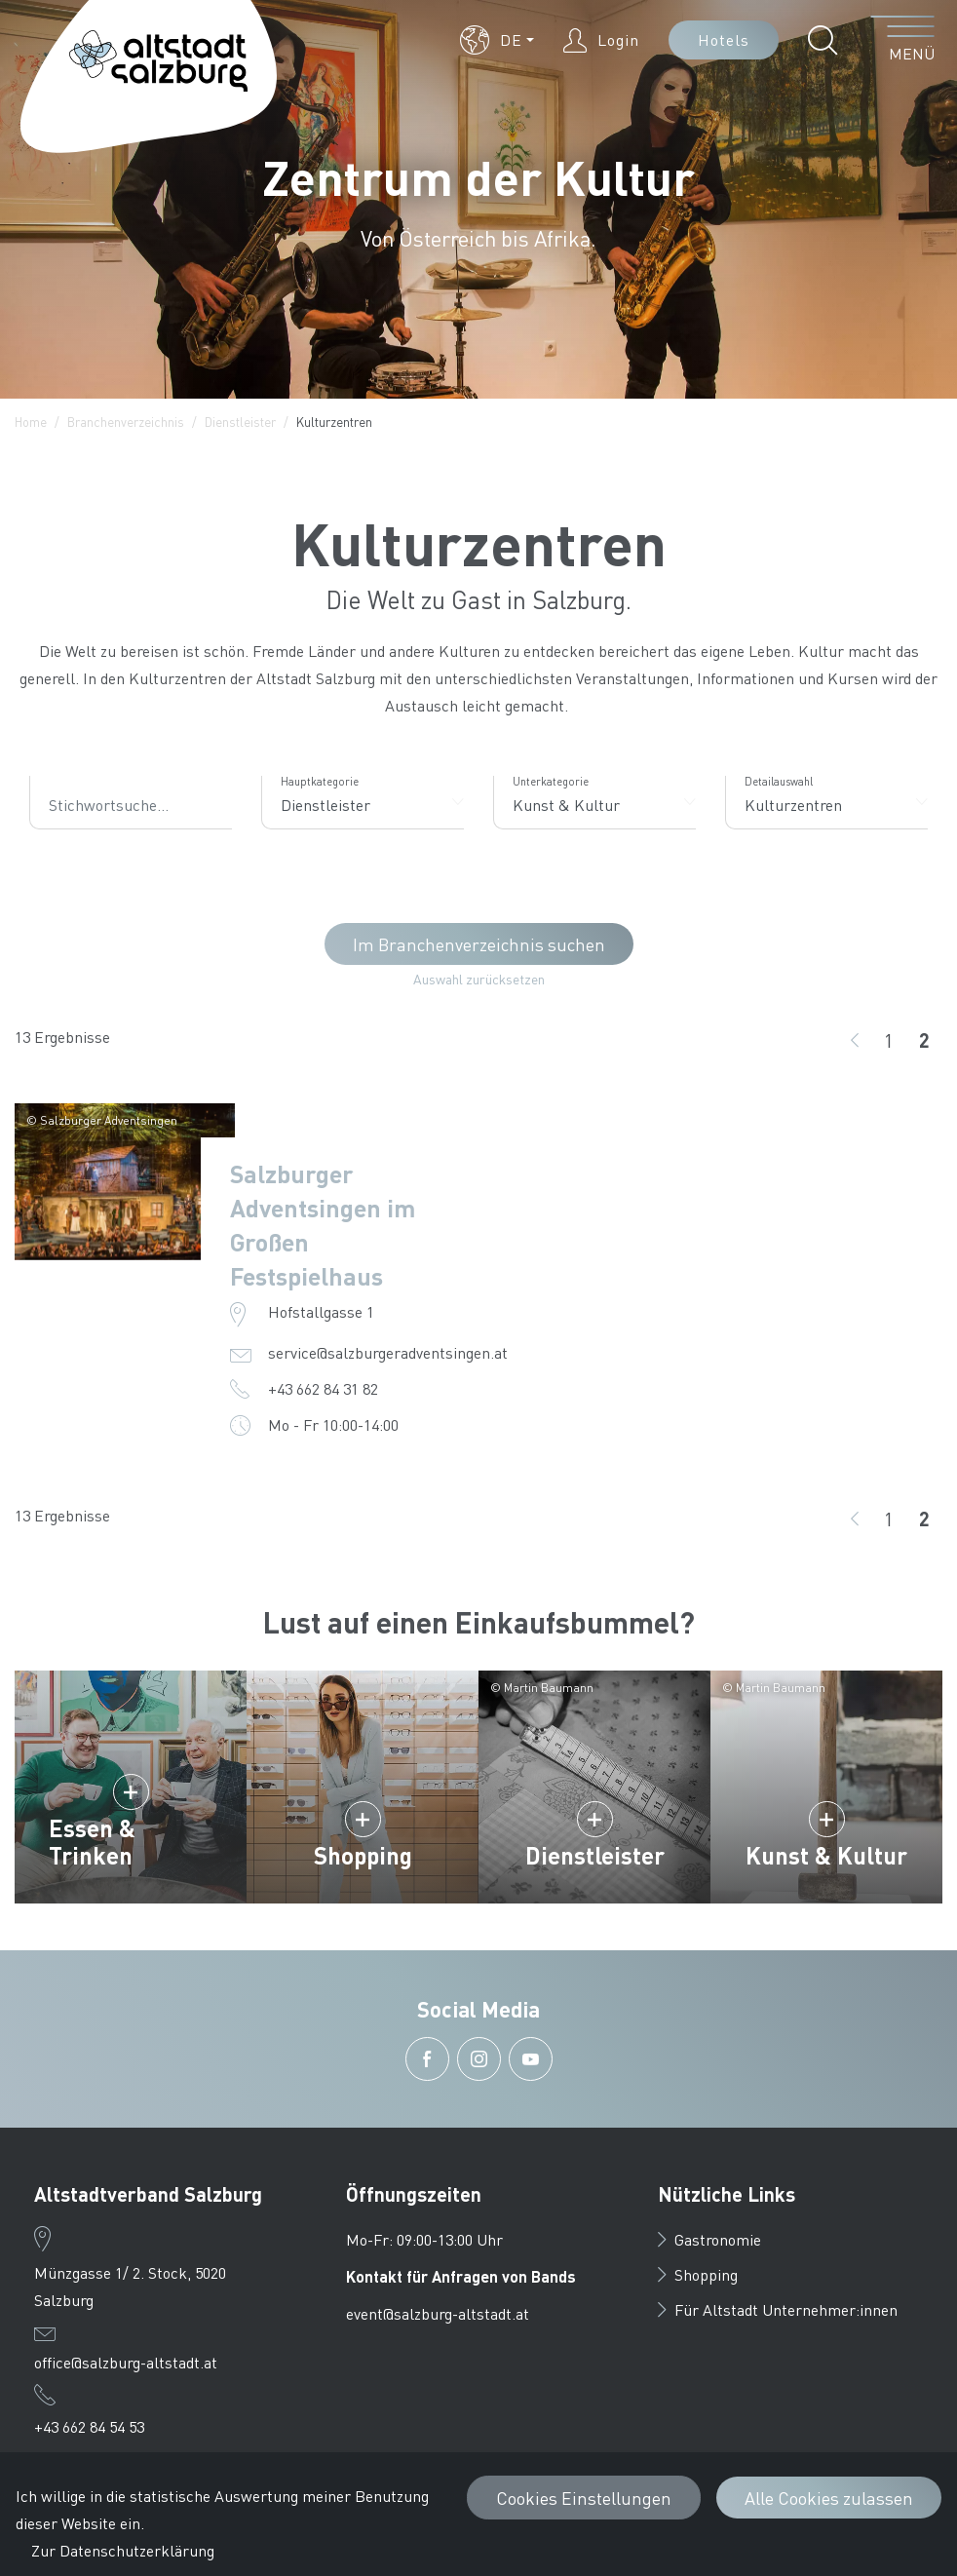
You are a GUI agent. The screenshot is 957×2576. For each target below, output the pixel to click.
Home (31, 421)
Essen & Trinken (92, 1841)
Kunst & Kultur (826, 1855)
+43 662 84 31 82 (323, 1388)
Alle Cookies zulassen (829, 2497)
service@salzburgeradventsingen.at (388, 1352)
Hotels (723, 39)
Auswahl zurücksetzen (479, 978)
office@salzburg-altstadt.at (125, 2362)
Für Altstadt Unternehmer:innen (778, 2309)
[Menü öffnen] (903, 40)
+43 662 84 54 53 (89, 2426)
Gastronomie (709, 2239)
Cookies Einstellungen (583, 2497)
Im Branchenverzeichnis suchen (479, 944)
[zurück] (854, 1040)
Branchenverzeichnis (125, 421)
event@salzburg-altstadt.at (437, 2313)
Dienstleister (240, 421)
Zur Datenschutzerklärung (122, 2550)
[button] (497, 40)
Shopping (363, 1855)
